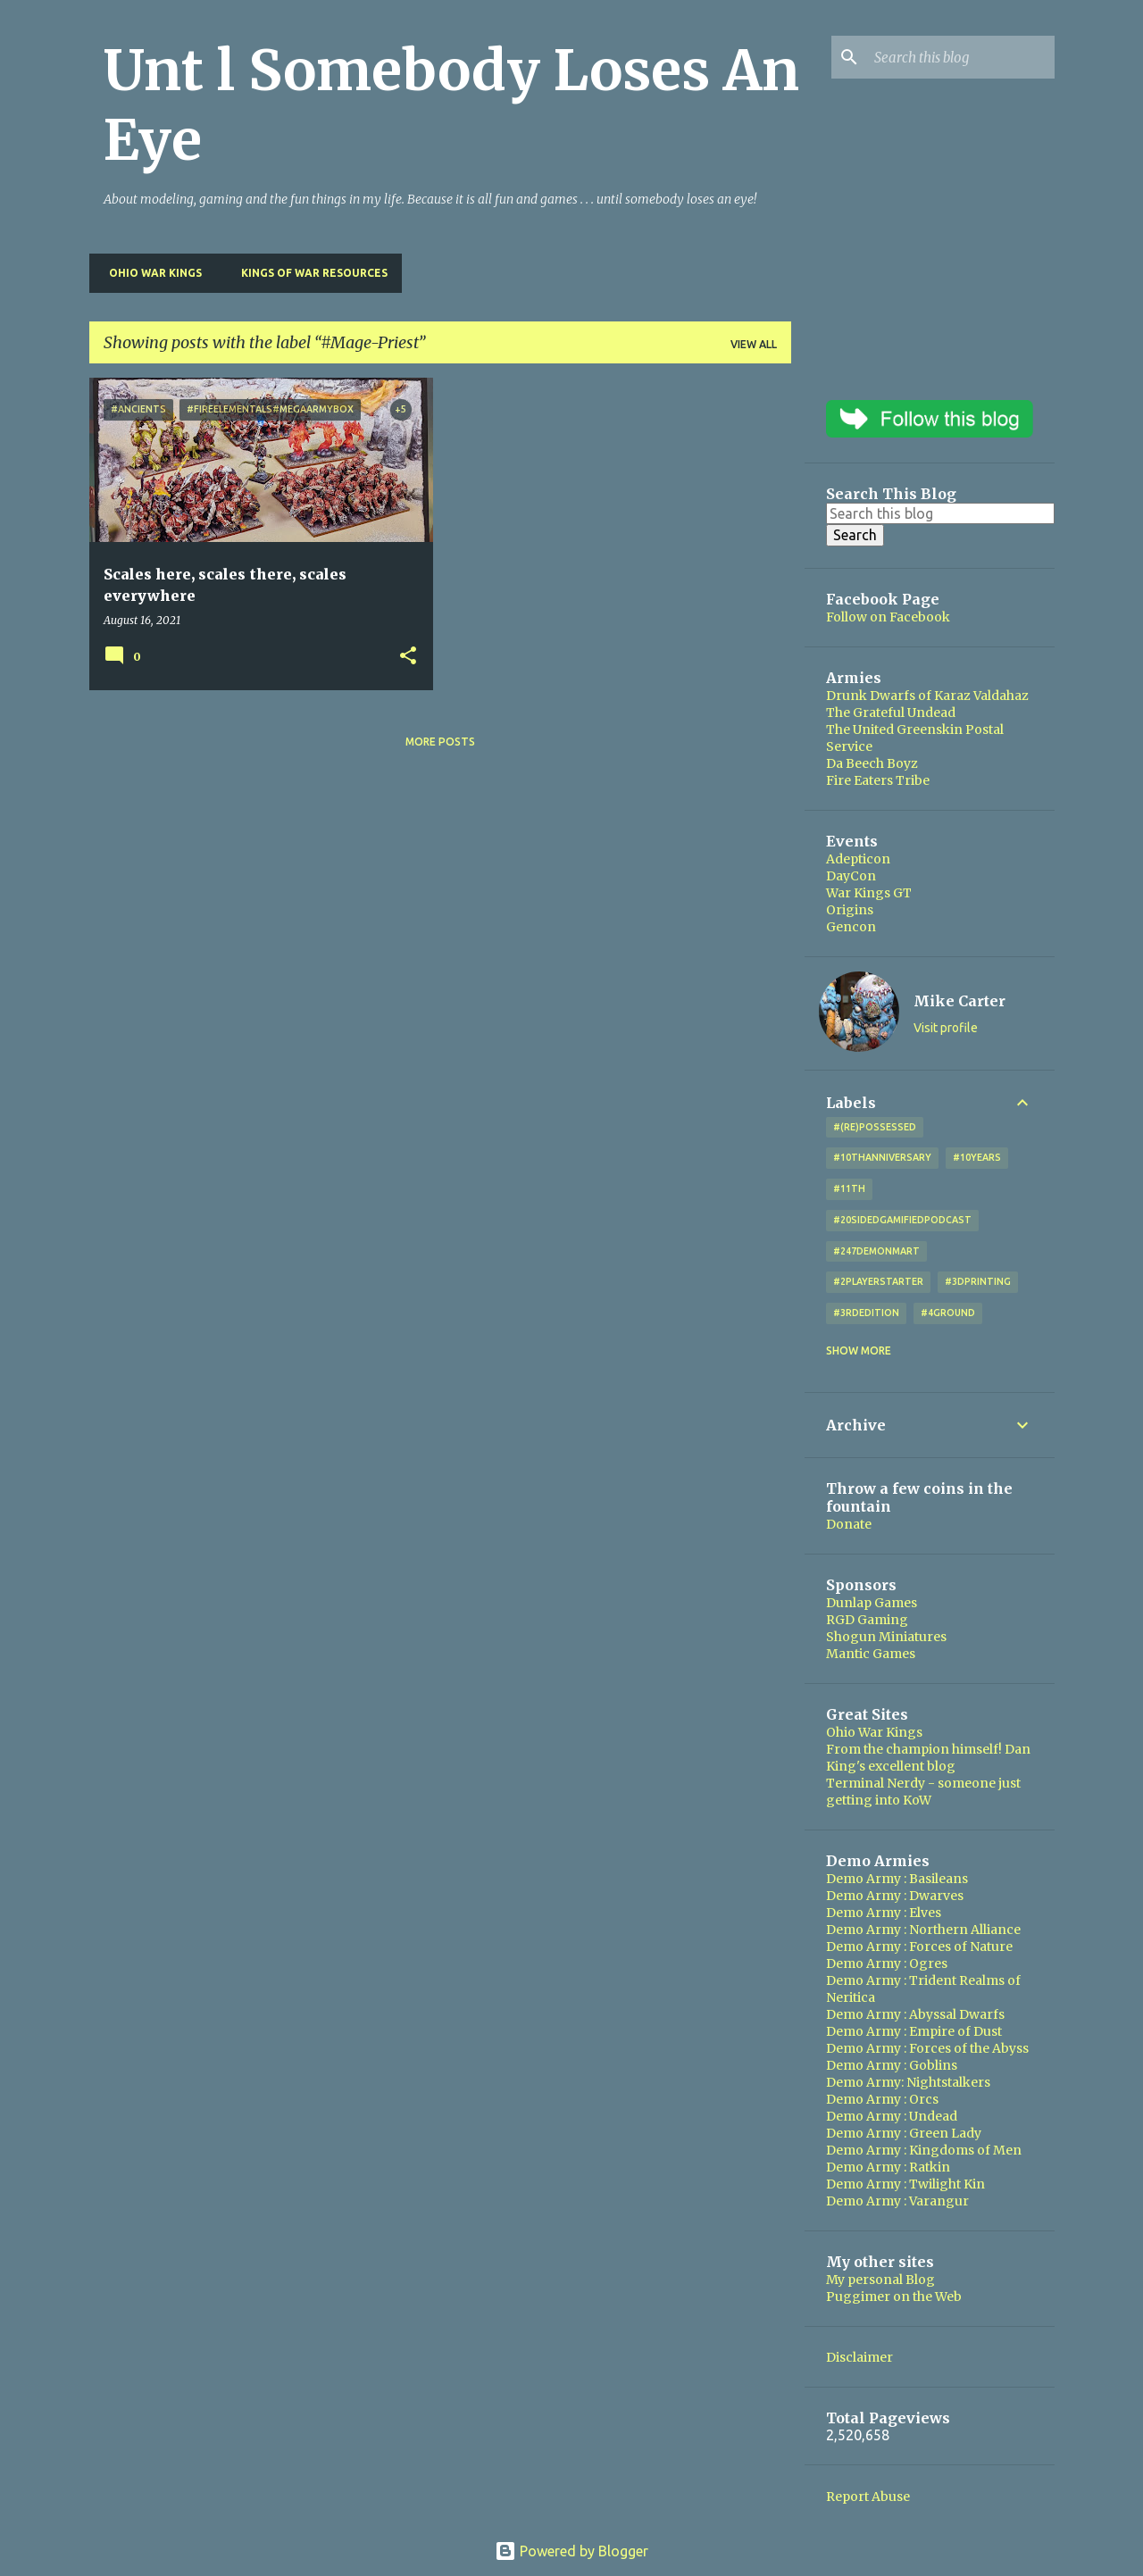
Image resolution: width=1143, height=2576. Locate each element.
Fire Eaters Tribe (878, 780)
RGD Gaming (867, 1620)
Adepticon (858, 859)
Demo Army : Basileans (897, 1879)
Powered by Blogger (571, 2551)
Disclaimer (859, 2357)
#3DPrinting (978, 1281)
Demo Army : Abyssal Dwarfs (915, 2014)
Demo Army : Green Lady (903, 2133)
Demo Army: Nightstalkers (908, 2082)
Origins (849, 910)
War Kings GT (869, 893)
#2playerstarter (878, 1281)
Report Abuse (868, 2496)
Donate (849, 1524)
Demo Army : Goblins (891, 2065)
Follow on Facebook (888, 617)
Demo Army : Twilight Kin (905, 2184)
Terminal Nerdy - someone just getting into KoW (923, 1791)
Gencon (851, 927)
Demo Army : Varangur (897, 2201)
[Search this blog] (961, 57)
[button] (408, 657)
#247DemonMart (876, 1251)
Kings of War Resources (309, 273)
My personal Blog (880, 2280)
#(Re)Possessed (874, 1126)
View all (753, 344)
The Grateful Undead (890, 712)
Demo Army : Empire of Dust (914, 2031)
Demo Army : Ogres (886, 1963)
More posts (440, 741)
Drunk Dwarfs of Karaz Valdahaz (927, 696)
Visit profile (946, 1028)
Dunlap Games (871, 1603)
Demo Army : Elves (883, 1913)
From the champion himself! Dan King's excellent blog (928, 1757)
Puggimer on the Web (894, 2296)
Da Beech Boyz (872, 763)
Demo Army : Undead (891, 2116)
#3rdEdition (866, 1312)
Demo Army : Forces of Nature (919, 1946)
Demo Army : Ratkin (888, 2167)
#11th (849, 1188)
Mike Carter (959, 1001)
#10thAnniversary (882, 1157)
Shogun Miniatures (886, 1637)
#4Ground (948, 1312)
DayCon (851, 876)
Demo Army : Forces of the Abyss (927, 2048)
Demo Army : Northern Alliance (923, 1930)
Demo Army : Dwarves (895, 1896)
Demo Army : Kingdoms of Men (924, 2150)
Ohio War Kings (150, 273)
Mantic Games (870, 1654)
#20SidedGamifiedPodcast (902, 1219)
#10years (977, 1157)
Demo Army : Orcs (882, 2099)
